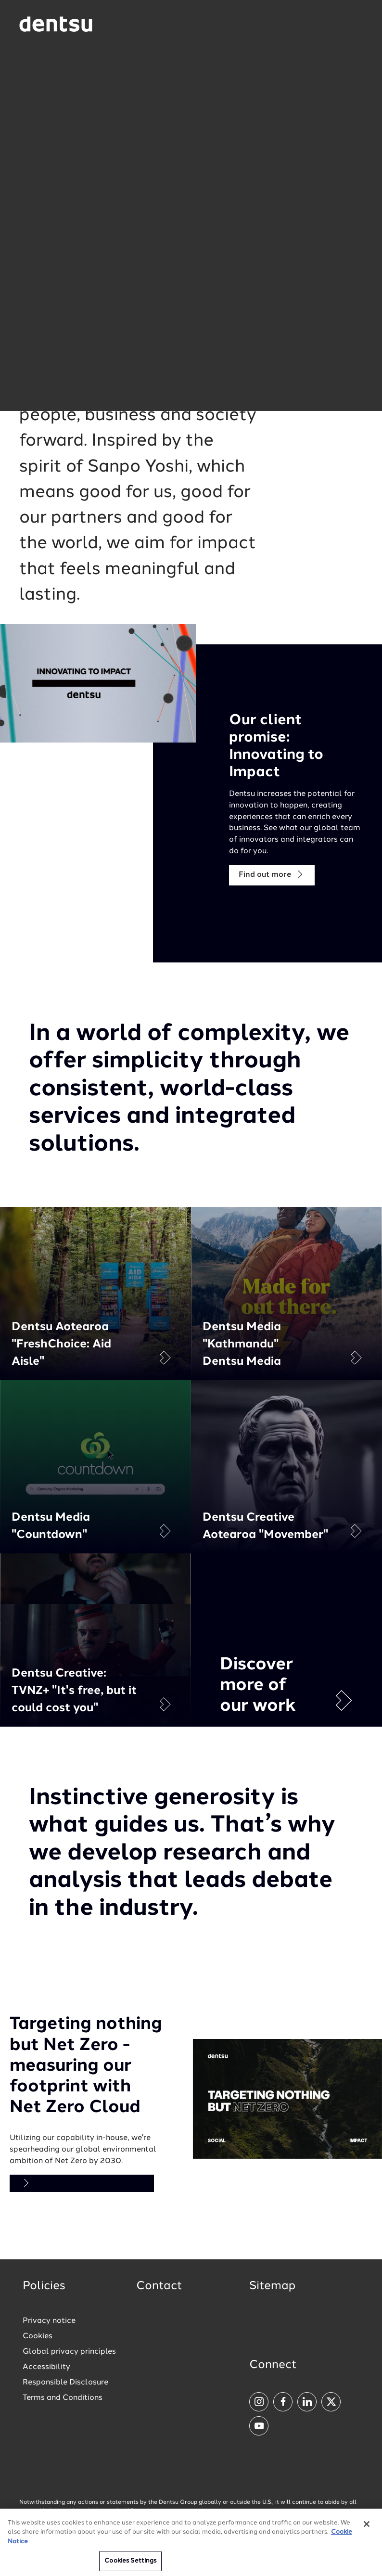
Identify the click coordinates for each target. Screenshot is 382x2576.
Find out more (272, 875)
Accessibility (46, 2367)
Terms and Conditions (62, 2398)
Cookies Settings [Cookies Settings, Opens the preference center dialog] (130, 2564)
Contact (159, 2286)
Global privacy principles (69, 2352)
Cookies (37, 2336)
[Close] (366, 2526)
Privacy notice (49, 2321)
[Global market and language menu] (141, 25)
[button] (191, 202)
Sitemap (272, 2286)
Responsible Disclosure (65, 2382)
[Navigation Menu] (355, 24)
